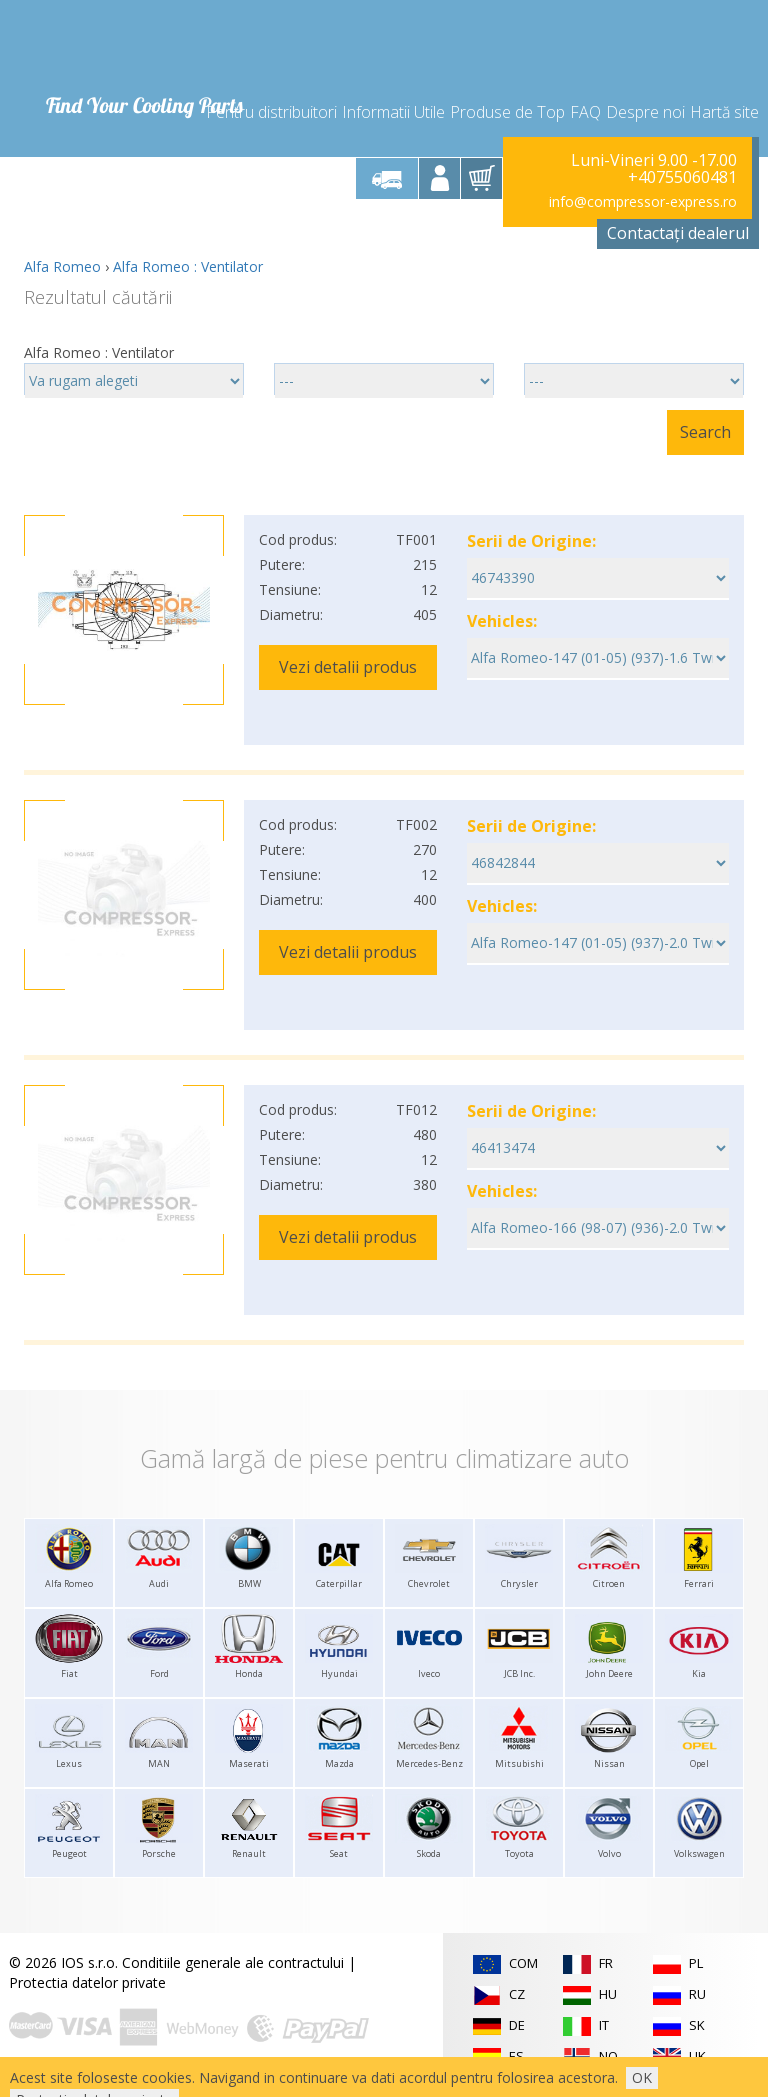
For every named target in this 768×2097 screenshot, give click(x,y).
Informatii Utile (393, 112)
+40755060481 (682, 178)
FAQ (585, 112)
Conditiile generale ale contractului (233, 1962)
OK (642, 2077)
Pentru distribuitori (271, 112)
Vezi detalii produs (348, 667)
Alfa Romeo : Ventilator (188, 266)
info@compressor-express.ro (643, 201)
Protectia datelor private (87, 1982)
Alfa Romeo (62, 266)
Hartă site (724, 112)
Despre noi (645, 112)
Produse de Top (507, 112)
